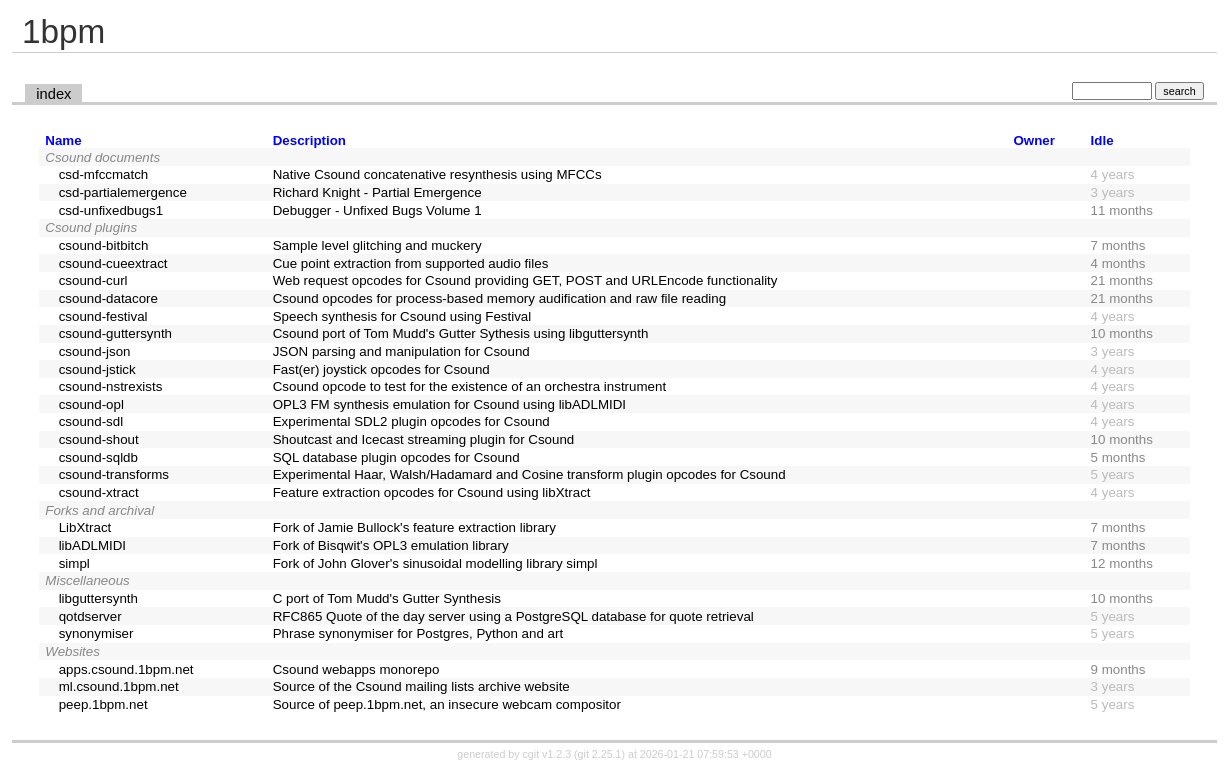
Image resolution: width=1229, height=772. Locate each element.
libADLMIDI (92, 545)
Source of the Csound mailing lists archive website (421, 686)
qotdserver (90, 616)
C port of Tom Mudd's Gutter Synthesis (387, 598)
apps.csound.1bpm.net (126, 669)
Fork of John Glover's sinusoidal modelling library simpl (435, 563)
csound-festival (103, 316)
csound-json (95, 351)
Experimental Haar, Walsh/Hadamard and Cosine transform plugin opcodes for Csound (529, 474)
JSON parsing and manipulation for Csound (401, 351)
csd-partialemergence (123, 192)
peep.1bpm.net (103, 704)
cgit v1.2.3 (547, 754)
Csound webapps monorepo (356, 669)
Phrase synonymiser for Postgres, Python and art (418, 633)
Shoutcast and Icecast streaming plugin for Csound (424, 439)
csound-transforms (114, 474)
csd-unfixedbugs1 (111, 210)
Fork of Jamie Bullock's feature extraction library (414, 527)
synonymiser (96, 633)
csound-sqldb (98, 457)
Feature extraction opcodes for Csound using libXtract (432, 492)
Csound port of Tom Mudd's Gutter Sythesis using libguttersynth (461, 333)
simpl (74, 563)
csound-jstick (97, 369)
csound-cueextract (113, 263)
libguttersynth (98, 598)
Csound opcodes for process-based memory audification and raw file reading (499, 298)
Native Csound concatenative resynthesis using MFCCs (437, 174)
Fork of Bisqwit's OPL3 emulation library (391, 545)
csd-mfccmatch (104, 174)
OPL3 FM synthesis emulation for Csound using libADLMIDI (449, 404)
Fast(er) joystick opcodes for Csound (381, 369)
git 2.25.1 (600, 754)
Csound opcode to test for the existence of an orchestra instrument (469, 386)
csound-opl (91, 404)
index (53, 94)
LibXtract (85, 527)
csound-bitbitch (104, 245)
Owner (1033, 140)
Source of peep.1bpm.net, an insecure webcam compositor (447, 704)
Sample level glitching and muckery (377, 245)
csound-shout (99, 439)
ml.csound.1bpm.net (119, 686)
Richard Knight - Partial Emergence (377, 192)
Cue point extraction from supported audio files (411, 263)
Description (309, 140)
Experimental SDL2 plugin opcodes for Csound (411, 421)
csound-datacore (108, 298)
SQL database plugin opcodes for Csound (396, 457)
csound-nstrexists (111, 386)
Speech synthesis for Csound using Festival (402, 316)
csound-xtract (99, 492)
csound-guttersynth (115, 333)
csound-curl (93, 280)
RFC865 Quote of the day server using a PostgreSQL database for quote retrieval (513, 616)
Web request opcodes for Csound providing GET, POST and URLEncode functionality (525, 280)
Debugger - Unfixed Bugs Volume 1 (377, 210)
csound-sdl (91, 421)
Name (63, 140)
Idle (1102, 140)
